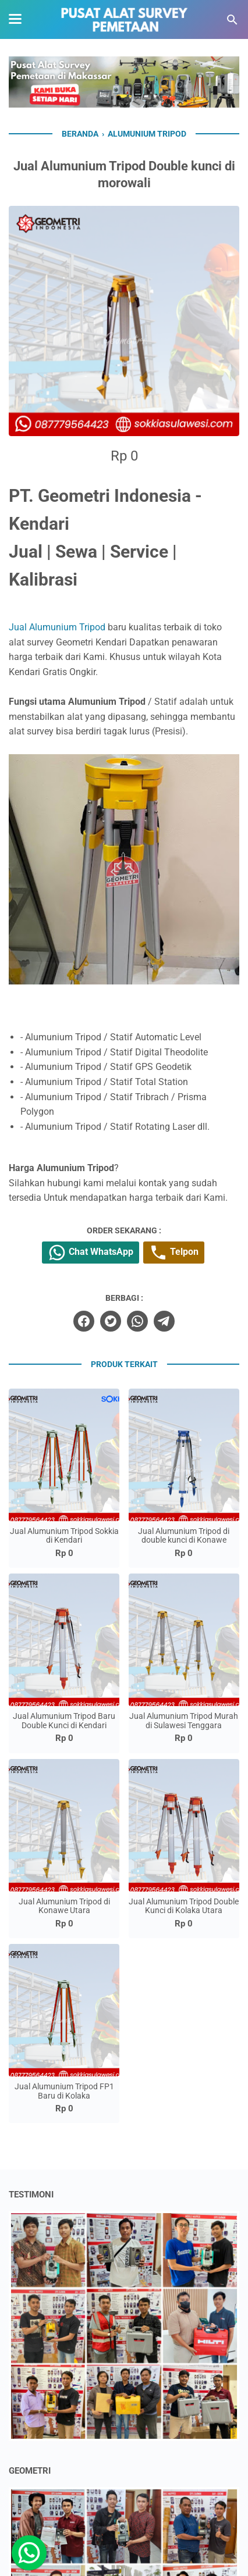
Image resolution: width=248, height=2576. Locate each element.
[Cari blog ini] (232, 20)
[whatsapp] (137, 1321)
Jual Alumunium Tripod (57, 627)
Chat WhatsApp (90, 1252)
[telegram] (164, 1321)
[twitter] (110, 1321)
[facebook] (83, 1321)
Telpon (174, 1252)
